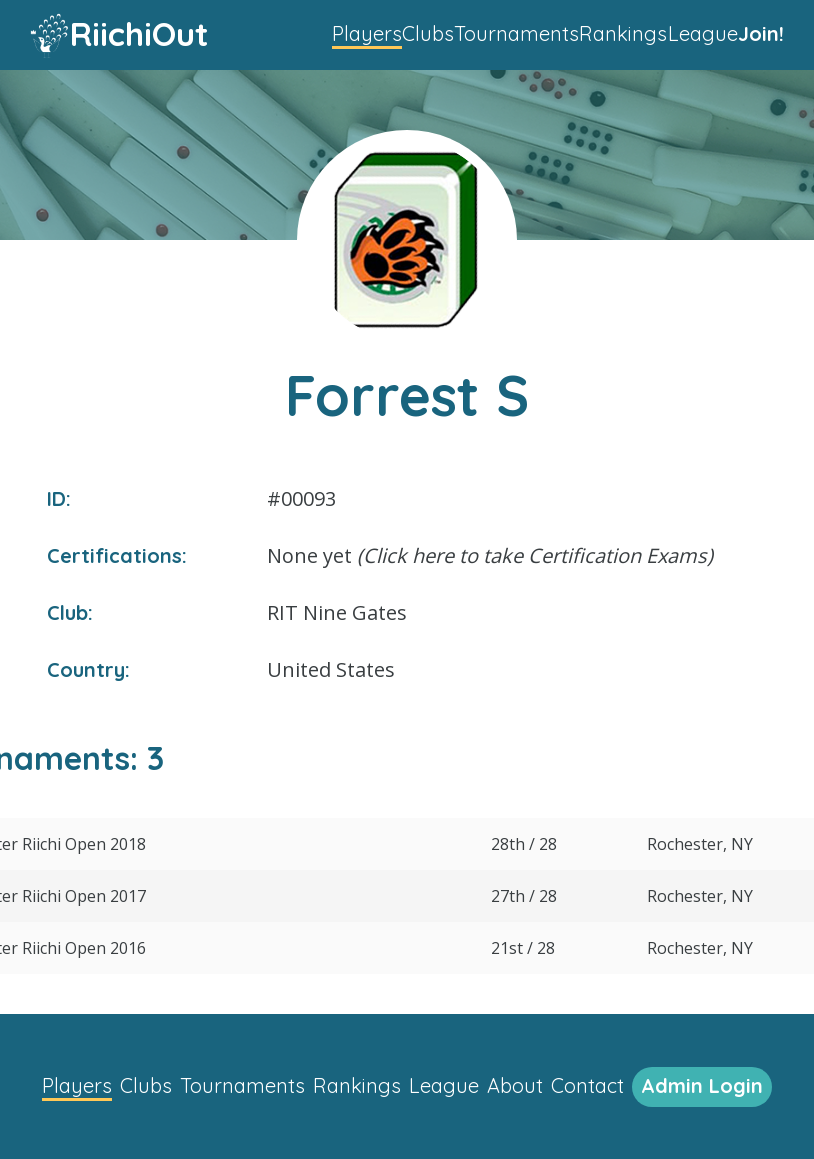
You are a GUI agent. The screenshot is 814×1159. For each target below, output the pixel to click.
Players (367, 33)
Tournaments (516, 33)
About (515, 1085)
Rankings (623, 33)
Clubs (428, 33)
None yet (490, 555)
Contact (587, 1085)
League (703, 33)
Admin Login (702, 1085)
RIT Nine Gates (337, 612)
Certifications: (117, 555)
